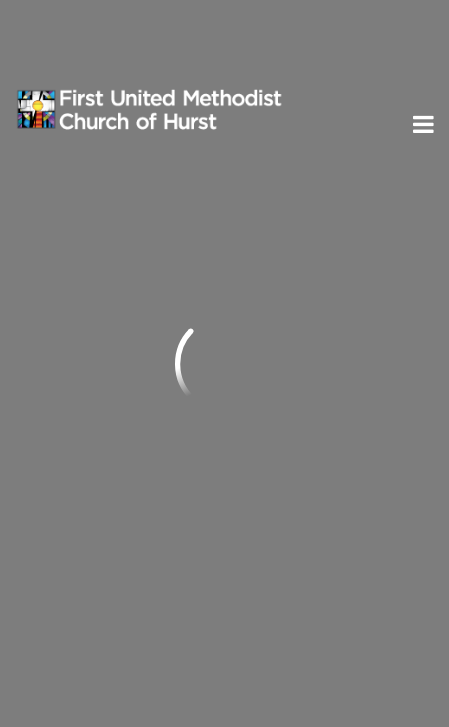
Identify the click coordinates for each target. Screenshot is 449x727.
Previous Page (99, 228)
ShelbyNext (224, 679)
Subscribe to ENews (119, 507)
